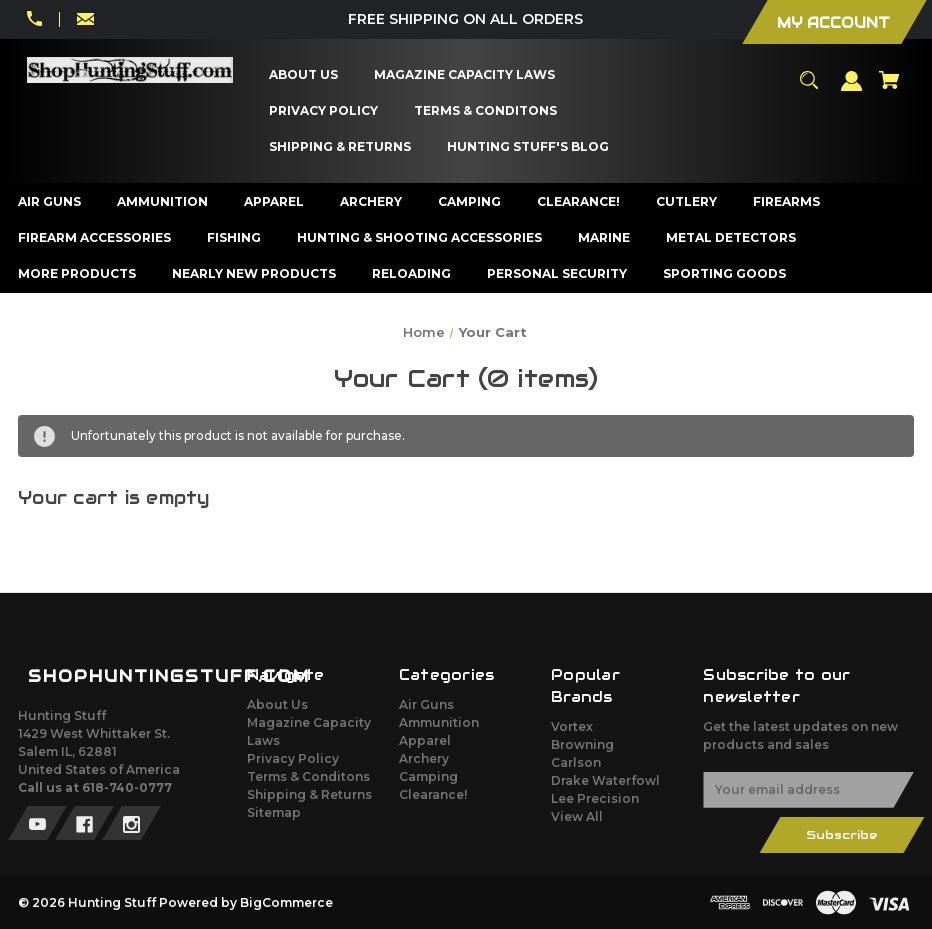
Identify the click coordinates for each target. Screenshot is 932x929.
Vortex (572, 726)
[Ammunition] (163, 202)
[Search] (809, 89)
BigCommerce (286, 902)
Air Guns (426, 704)
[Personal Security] (557, 274)
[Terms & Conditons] (486, 111)
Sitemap (274, 812)
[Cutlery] (687, 202)
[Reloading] (412, 274)
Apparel (425, 740)
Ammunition (439, 722)
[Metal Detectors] (731, 238)
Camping (428, 776)
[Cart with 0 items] (889, 89)
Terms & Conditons (308, 776)
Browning (582, 744)
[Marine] (604, 238)
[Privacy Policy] (324, 111)
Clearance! (433, 794)
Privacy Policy (293, 758)
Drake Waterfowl (605, 780)
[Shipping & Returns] (340, 147)
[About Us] (304, 75)
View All (577, 816)
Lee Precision (595, 798)
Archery (424, 758)
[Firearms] (787, 202)
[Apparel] (274, 202)
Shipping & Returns (309, 794)
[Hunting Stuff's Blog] (528, 147)
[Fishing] (234, 238)
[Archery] (371, 202)
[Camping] (470, 202)
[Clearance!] (579, 202)
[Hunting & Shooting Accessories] (420, 238)
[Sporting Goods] (725, 274)
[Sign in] (852, 90)
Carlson (576, 762)
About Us (277, 704)
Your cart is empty (114, 497)
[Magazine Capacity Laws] (465, 75)
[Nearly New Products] (254, 274)
